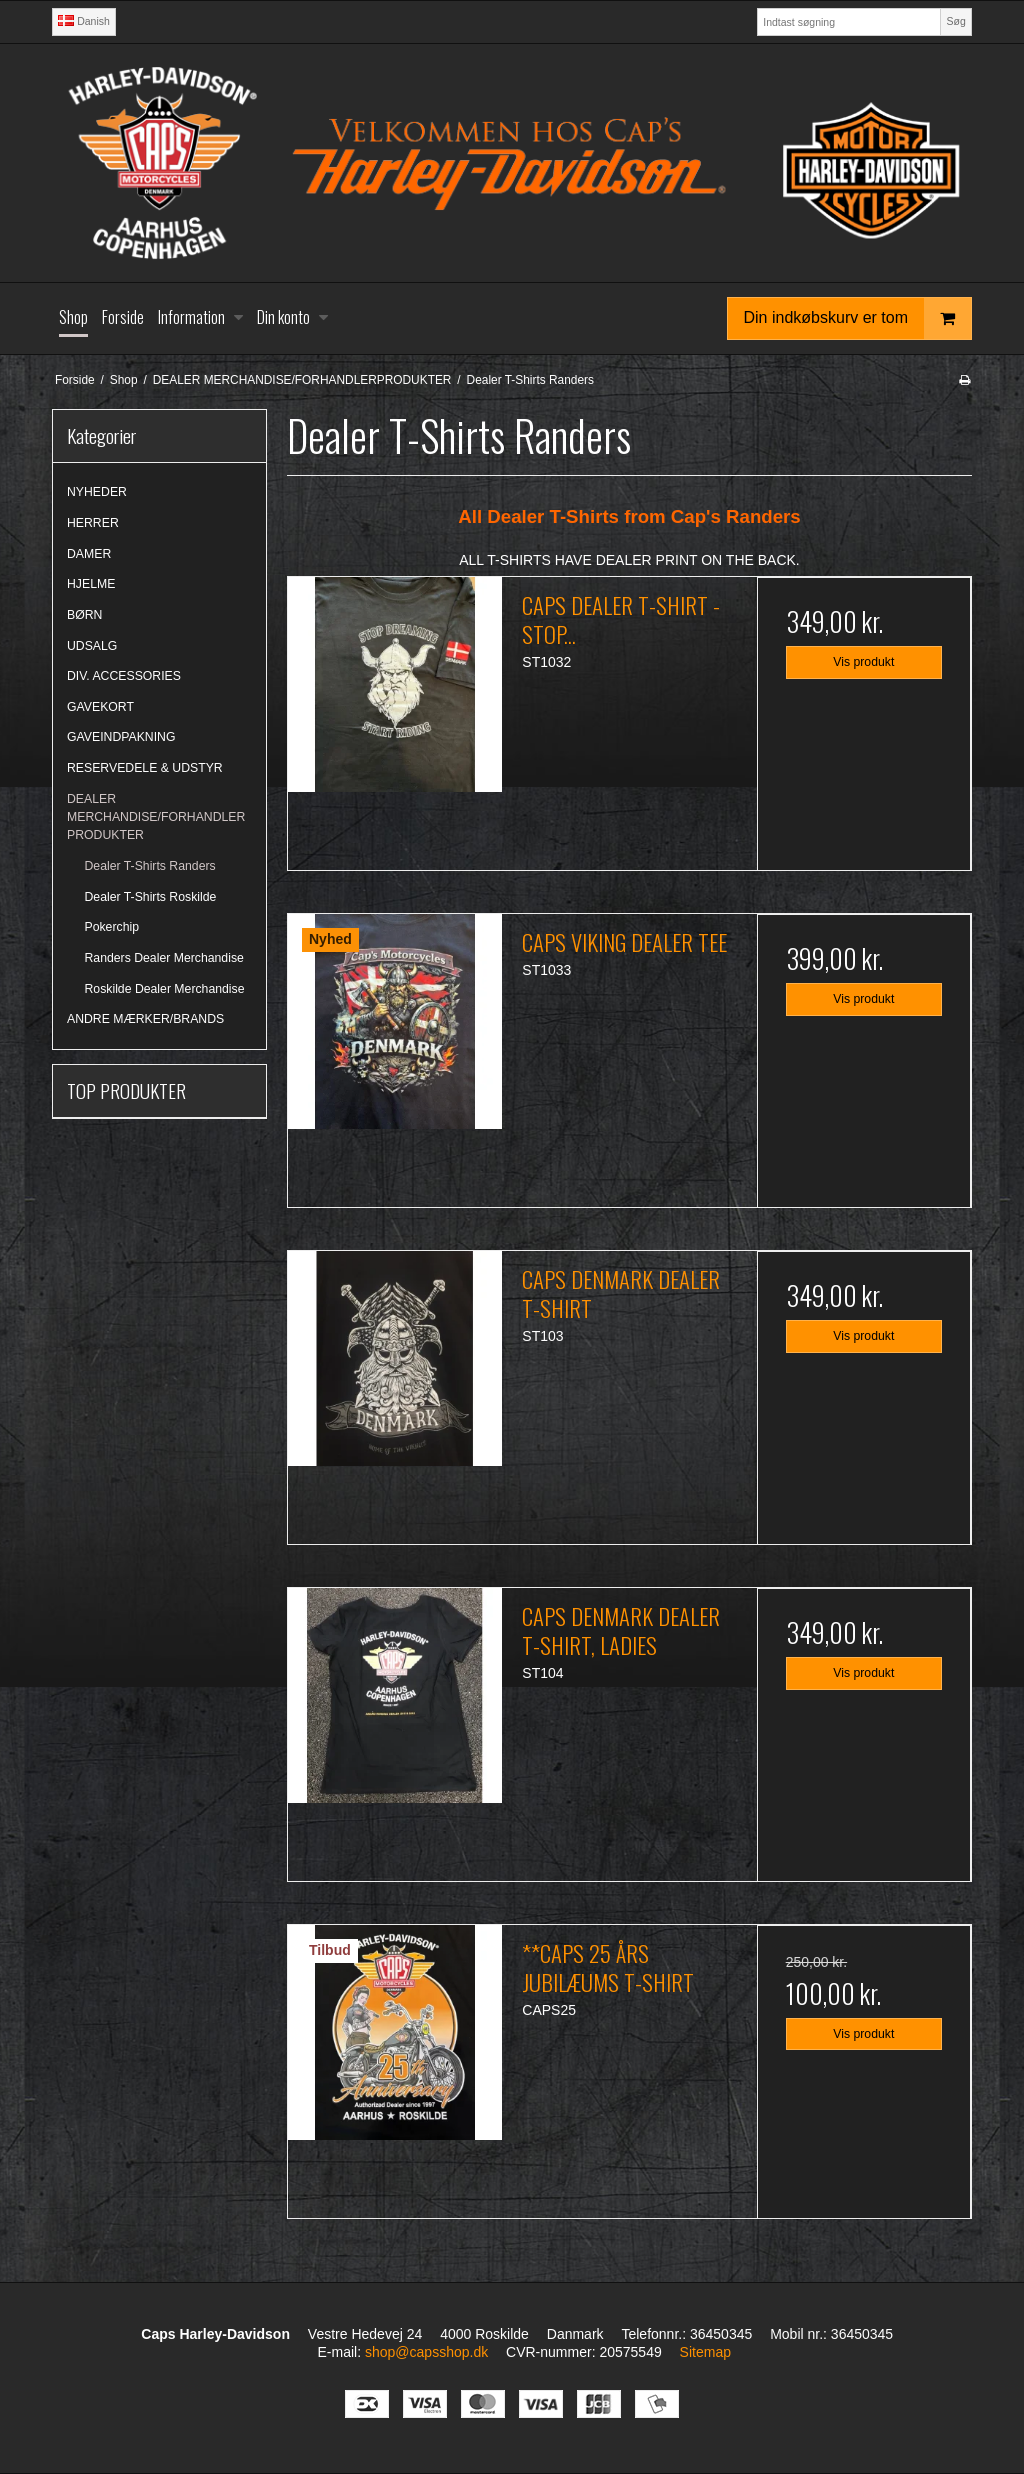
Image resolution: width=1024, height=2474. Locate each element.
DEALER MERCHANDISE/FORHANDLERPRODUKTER (156, 817)
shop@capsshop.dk (426, 2352)
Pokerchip (112, 927)
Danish (84, 21)
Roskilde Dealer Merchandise (165, 989)
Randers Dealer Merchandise (164, 958)
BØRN (84, 615)
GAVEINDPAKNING (121, 737)
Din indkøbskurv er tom (858, 318)
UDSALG (92, 646)
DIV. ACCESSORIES (124, 676)
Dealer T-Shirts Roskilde (151, 897)
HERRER (93, 523)
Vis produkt (863, 662)
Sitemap (705, 2352)
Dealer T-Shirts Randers (150, 866)
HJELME (91, 584)
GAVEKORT (100, 707)
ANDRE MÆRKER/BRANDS (145, 1019)
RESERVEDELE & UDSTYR (145, 768)
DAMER (89, 554)
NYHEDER (97, 492)
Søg (955, 21)
